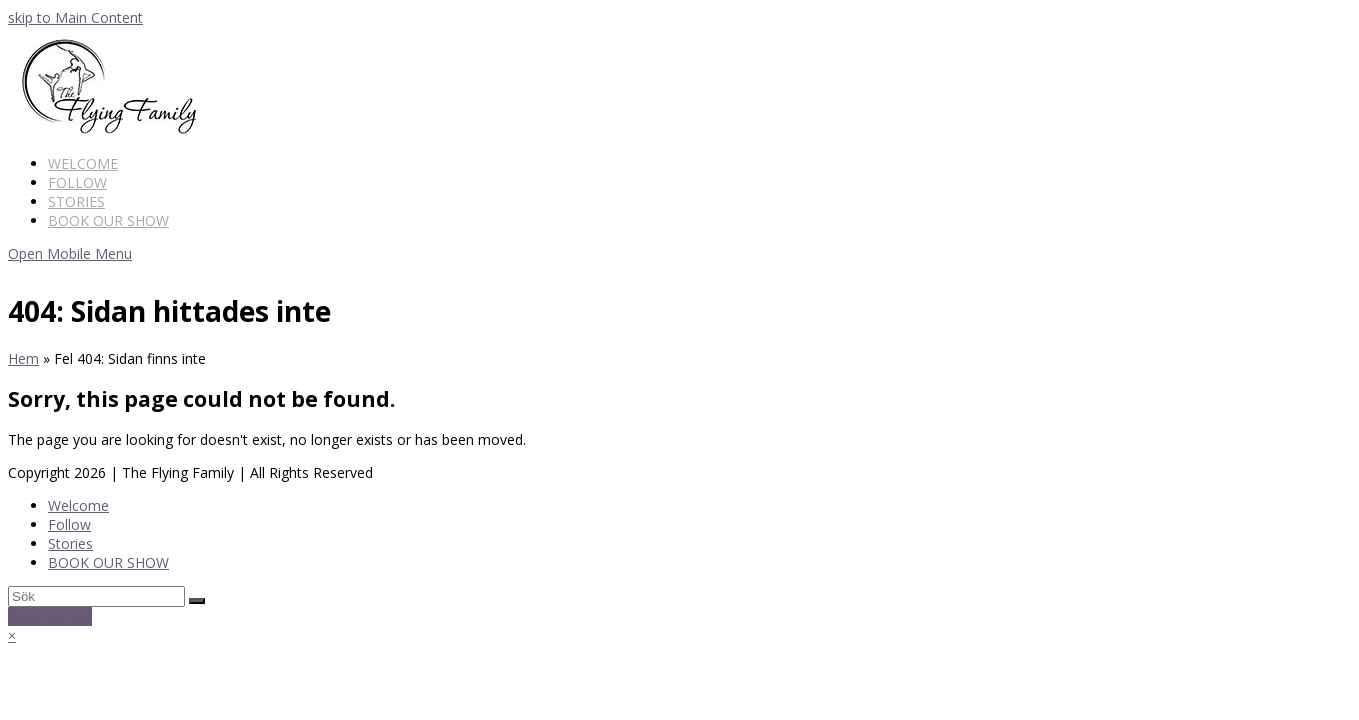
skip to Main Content (75, 17)
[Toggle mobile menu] (70, 253)
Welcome (78, 505)
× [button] (12, 635)
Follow (69, 524)
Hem (23, 358)
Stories (70, 543)
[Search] (96, 596)
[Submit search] (197, 601)
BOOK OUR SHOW (108, 562)
